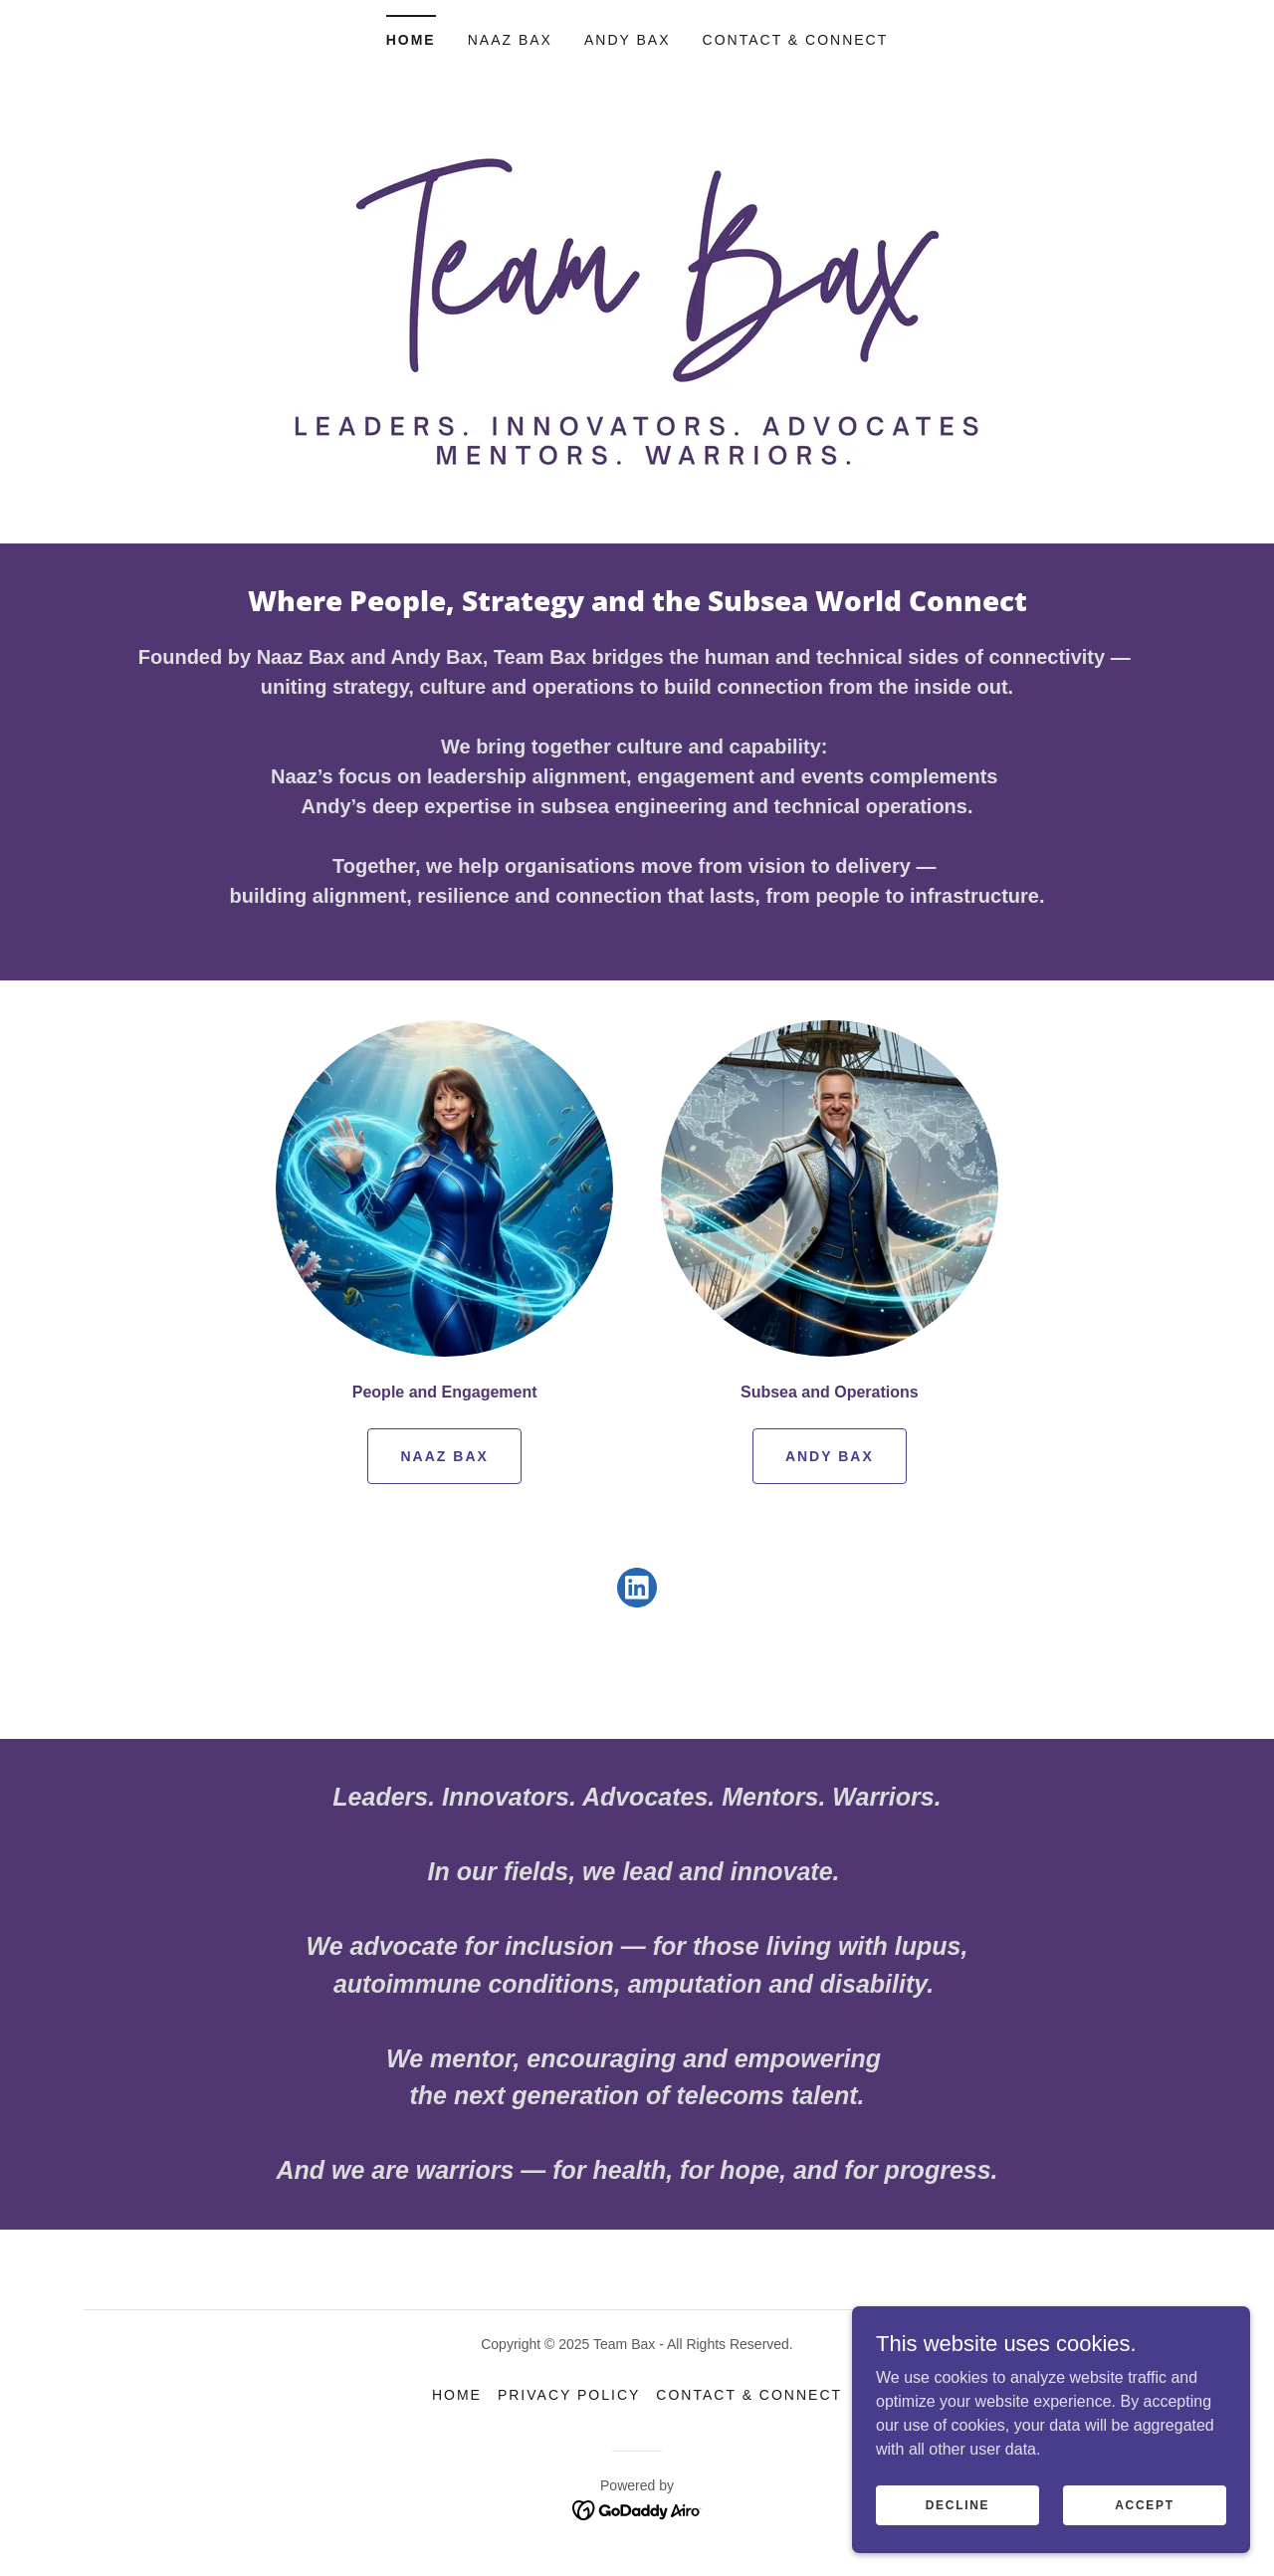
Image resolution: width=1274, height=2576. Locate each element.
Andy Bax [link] (627, 40)
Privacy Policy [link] (569, 2395)
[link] (637, 1591)
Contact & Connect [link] (796, 40)
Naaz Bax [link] (510, 40)
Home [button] (457, 2395)
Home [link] (411, 40)
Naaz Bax (444, 1456)
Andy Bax (829, 1456)
